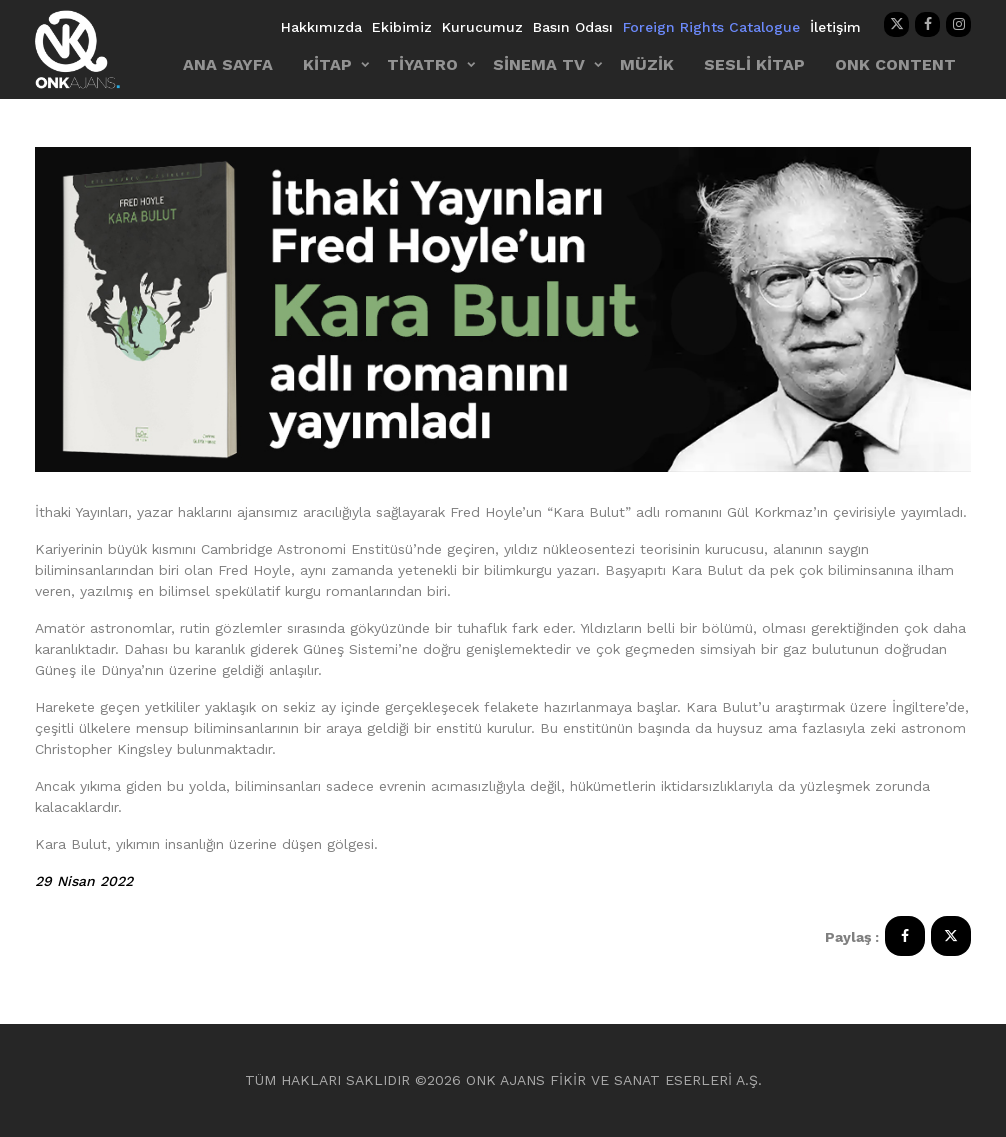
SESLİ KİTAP (754, 64)
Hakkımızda (321, 27)
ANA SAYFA (228, 64)
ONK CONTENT (895, 64)
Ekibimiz (402, 27)
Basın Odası (573, 27)
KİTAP (327, 64)
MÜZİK (647, 64)
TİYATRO (422, 64)
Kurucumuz (482, 27)
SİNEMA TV (539, 64)
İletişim (835, 27)
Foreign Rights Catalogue (711, 27)
